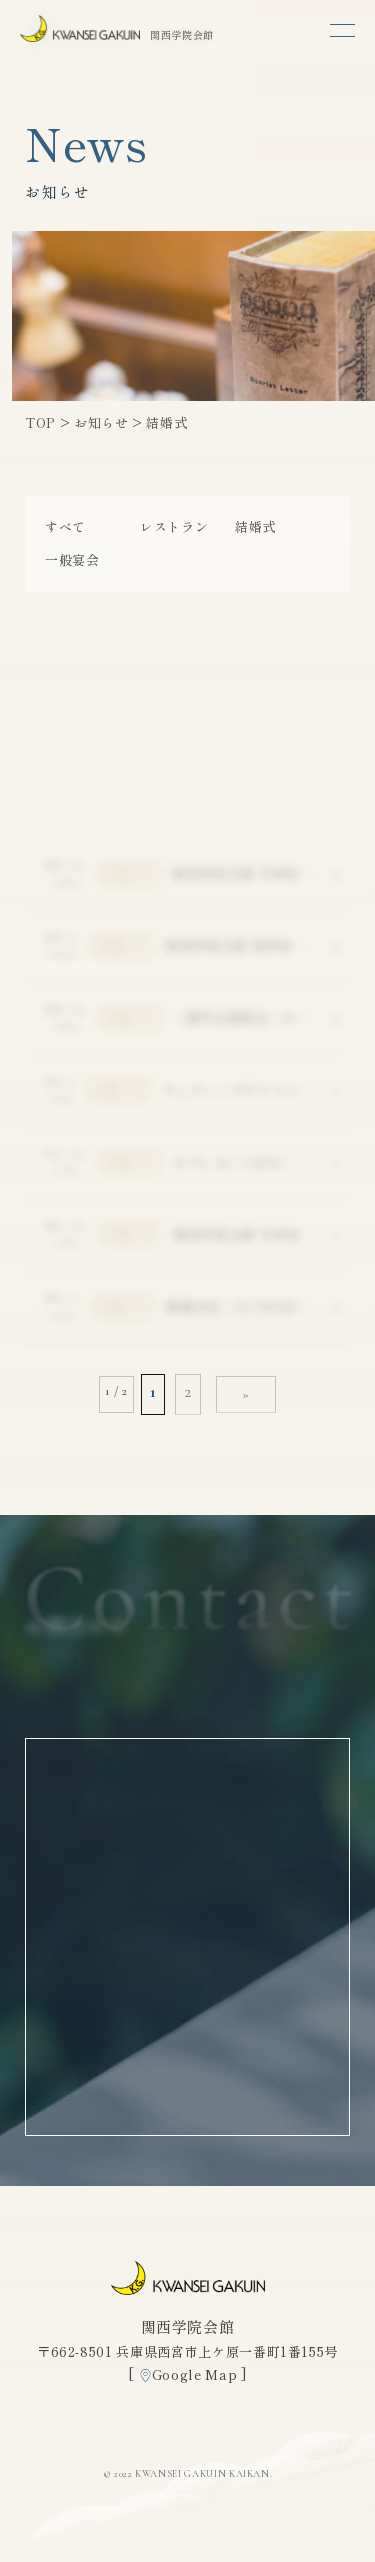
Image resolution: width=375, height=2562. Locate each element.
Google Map (195, 2374)
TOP (40, 422)
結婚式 (255, 526)
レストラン (174, 526)
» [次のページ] (246, 1394)
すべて (65, 526)
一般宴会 (72, 559)
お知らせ (101, 422)
